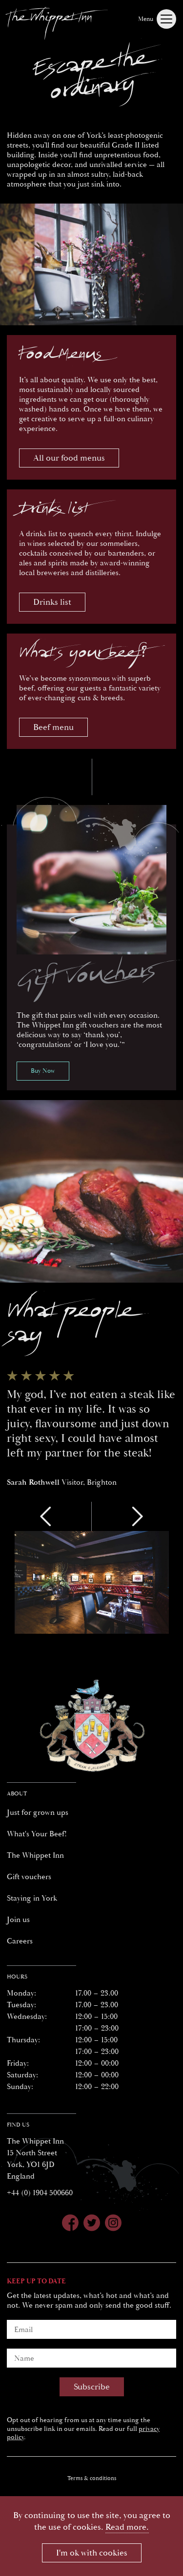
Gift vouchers (29, 1877)
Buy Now (43, 1071)
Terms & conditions (91, 2478)
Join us (18, 1919)
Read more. (127, 2527)
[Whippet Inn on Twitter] (92, 2224)
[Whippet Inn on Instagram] (113, 2224)
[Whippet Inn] (56, 21)
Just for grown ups (37, 1812)
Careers (20, 1941)
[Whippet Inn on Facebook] (70, 2224)
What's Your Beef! (37, 1834)
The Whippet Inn (35, 1855)
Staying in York (32, 1898)
